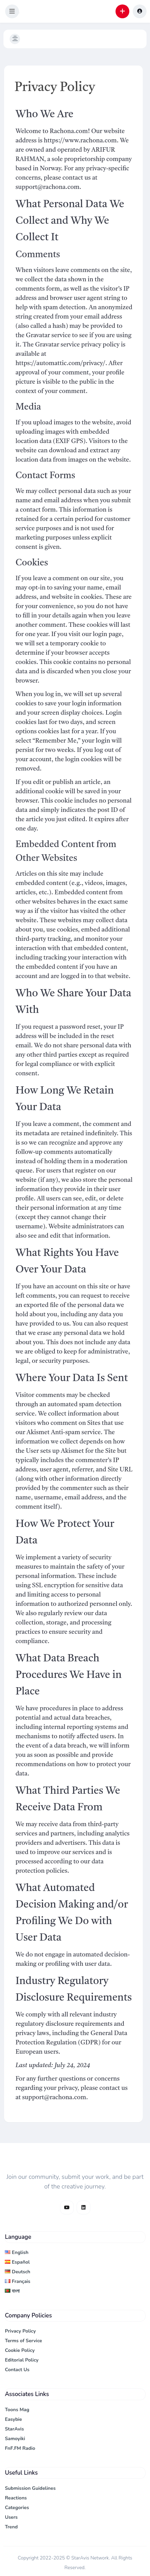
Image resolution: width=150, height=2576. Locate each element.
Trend (11, 2527)
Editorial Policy (22, 2360)
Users (11, 2517)
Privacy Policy (20, 2331)
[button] (12, 11)
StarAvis (14, 2429)
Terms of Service (23, 2340)
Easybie (13, 2419)
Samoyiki (15, 2438)
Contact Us (17, 2369)
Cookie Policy (20, 2350)
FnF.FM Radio (20, 2448)
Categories (17, 2507)
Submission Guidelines (30, 2488)
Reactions (16, 2498)
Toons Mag (17, 2409)
